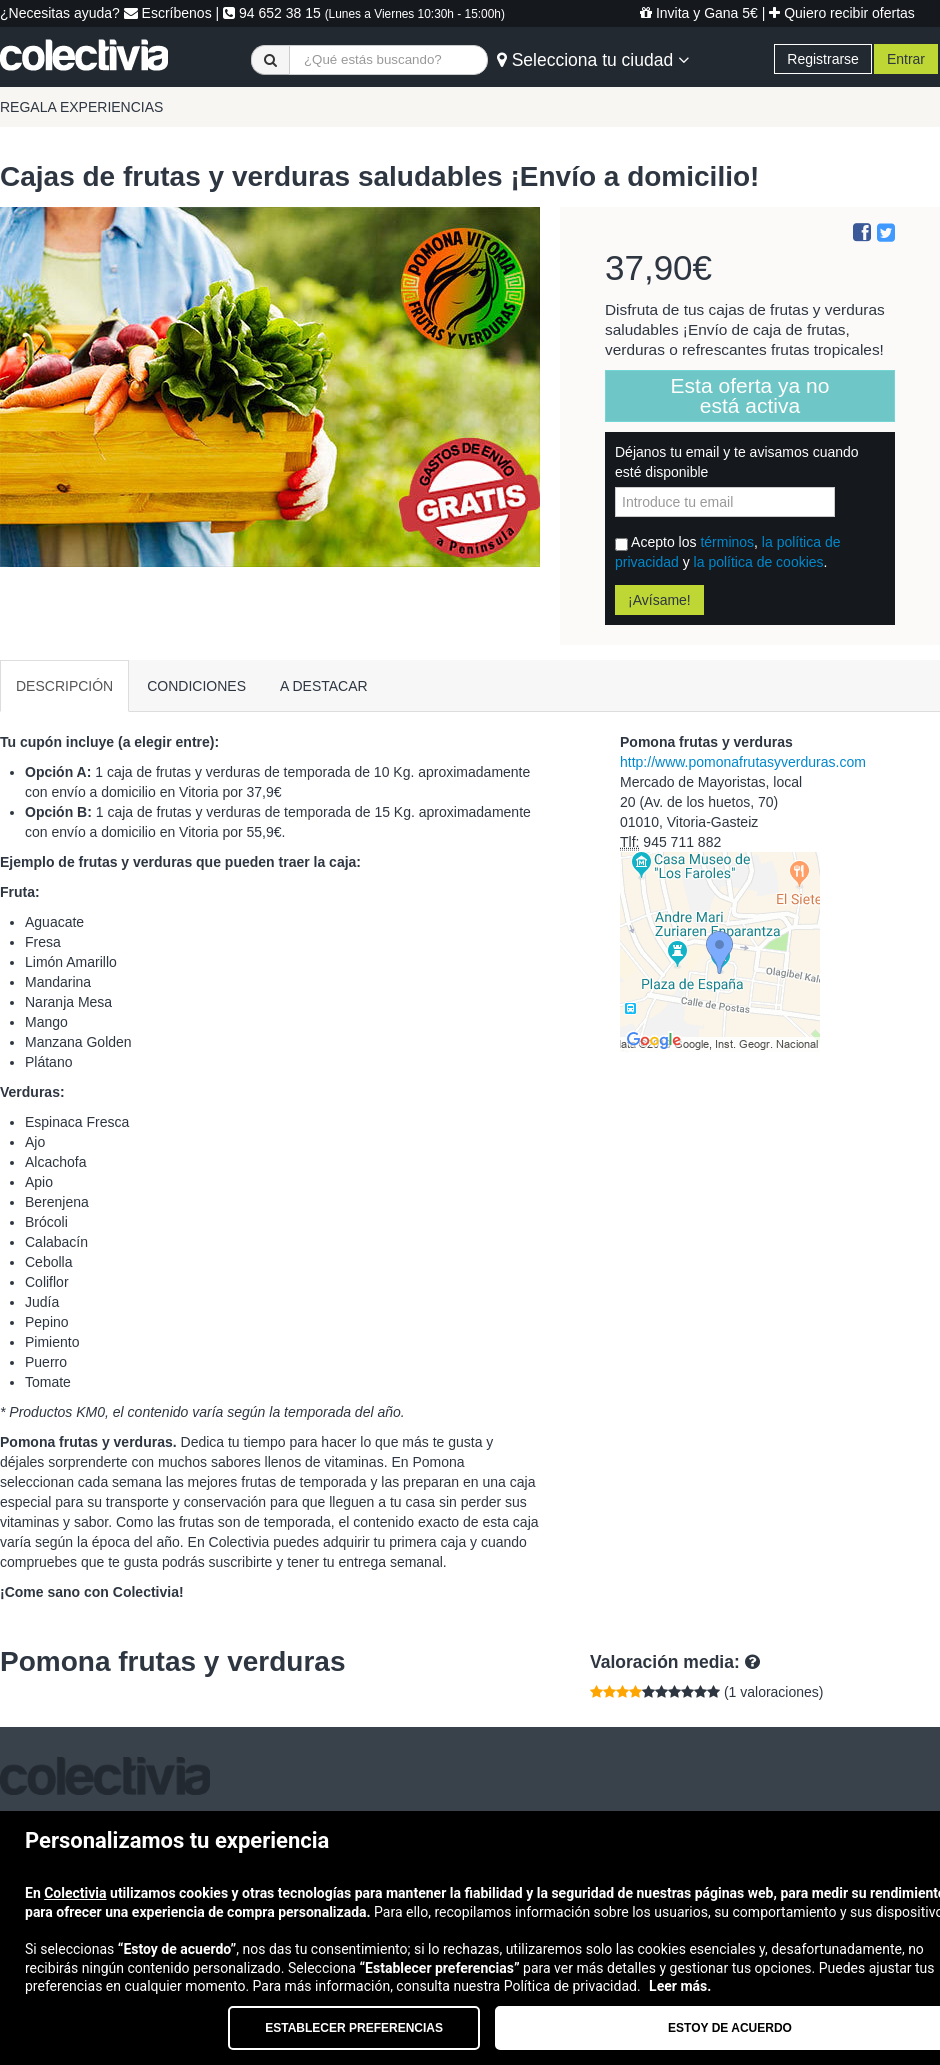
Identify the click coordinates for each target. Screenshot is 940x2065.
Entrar (906, 59)
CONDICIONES (196, 686)
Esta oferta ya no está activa (750, 395)
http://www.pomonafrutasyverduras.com (743, 762)
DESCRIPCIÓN (64, 686)
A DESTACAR (324, 686)
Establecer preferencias (354, 2028)
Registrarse (823, 59)
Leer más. (680, 1986)
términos (727, 542)
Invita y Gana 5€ (699, 13)
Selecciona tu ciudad (593, 60)
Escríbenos (168, 13)
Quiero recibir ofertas (842, 13)
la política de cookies (759, 562)
